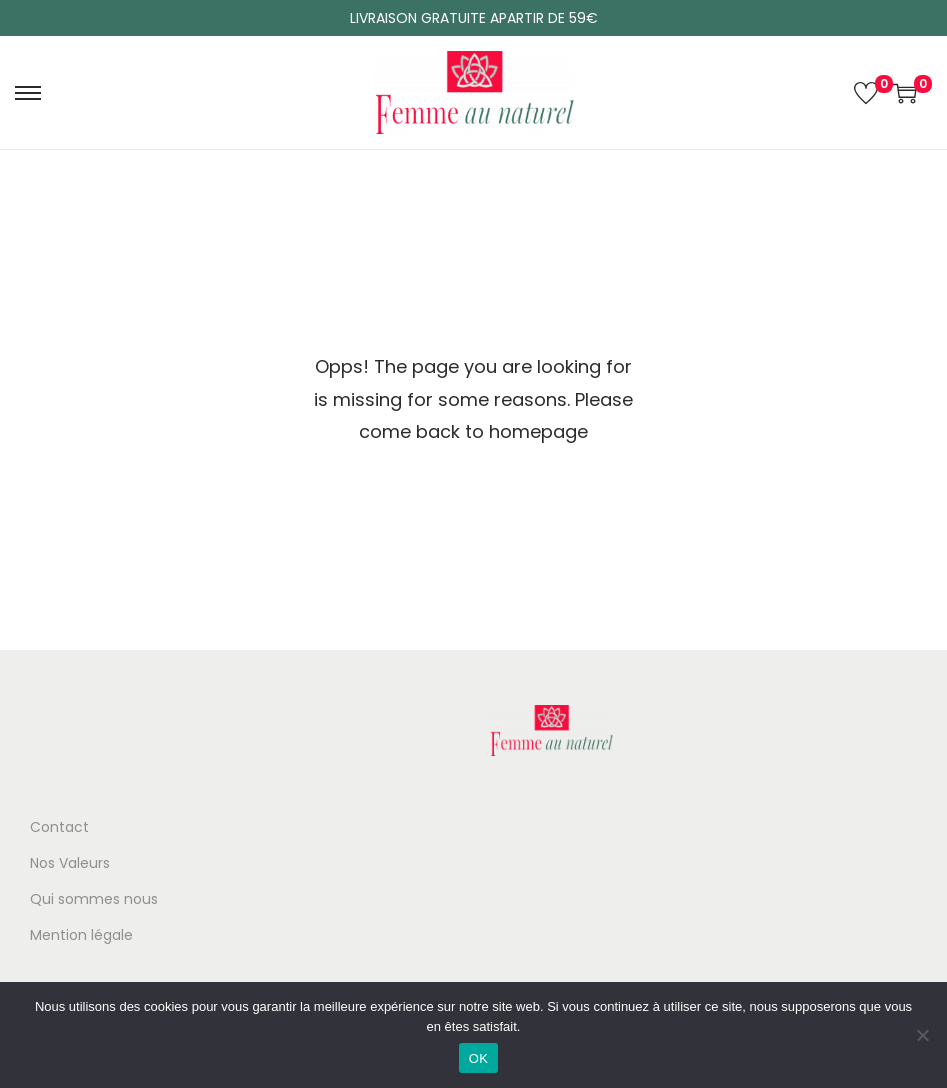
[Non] (922, 1035)
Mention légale (81, 935)
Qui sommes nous (94, 899)
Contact (59, 827)
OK (478, 1058)
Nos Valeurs (70, 863)
